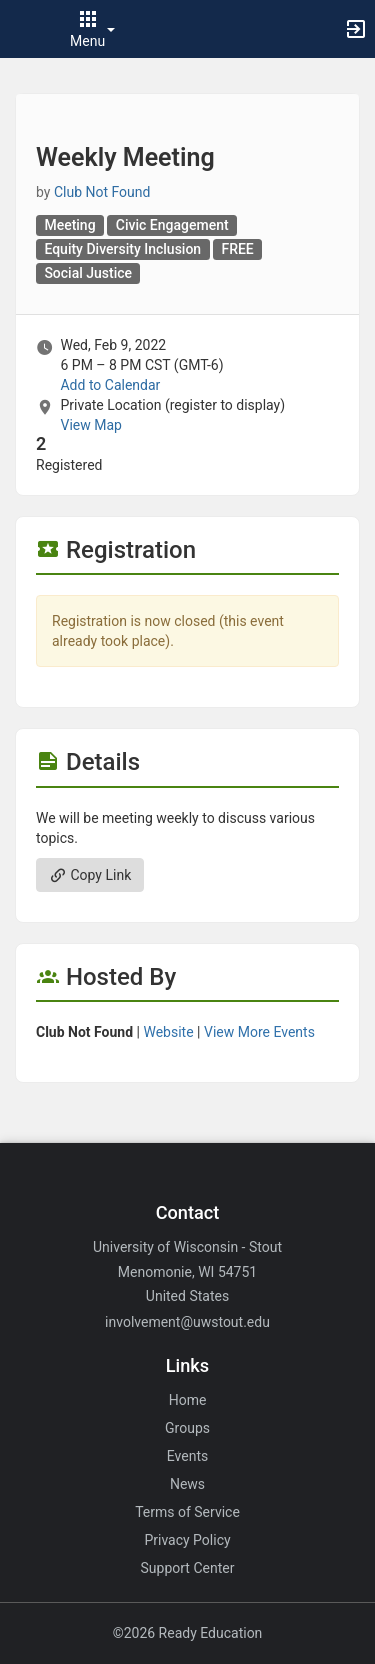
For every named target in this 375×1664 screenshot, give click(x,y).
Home (188, 1400)
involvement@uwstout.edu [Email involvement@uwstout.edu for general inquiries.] (187, 1322)
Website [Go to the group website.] (168, 1032)
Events (187, 1456)
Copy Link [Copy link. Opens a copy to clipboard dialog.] (90, 875)
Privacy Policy (187, 1540)
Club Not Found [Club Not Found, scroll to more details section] (102, 192)
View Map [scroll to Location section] (90, 425)
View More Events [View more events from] (259, 1032)
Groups (187, 1428)
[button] (25, 29)
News (187, 1484)
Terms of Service (187, 1512)
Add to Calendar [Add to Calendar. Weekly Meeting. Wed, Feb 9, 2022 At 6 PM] (110, 385)
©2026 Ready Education (188, 1633)
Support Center (188, 1568)
